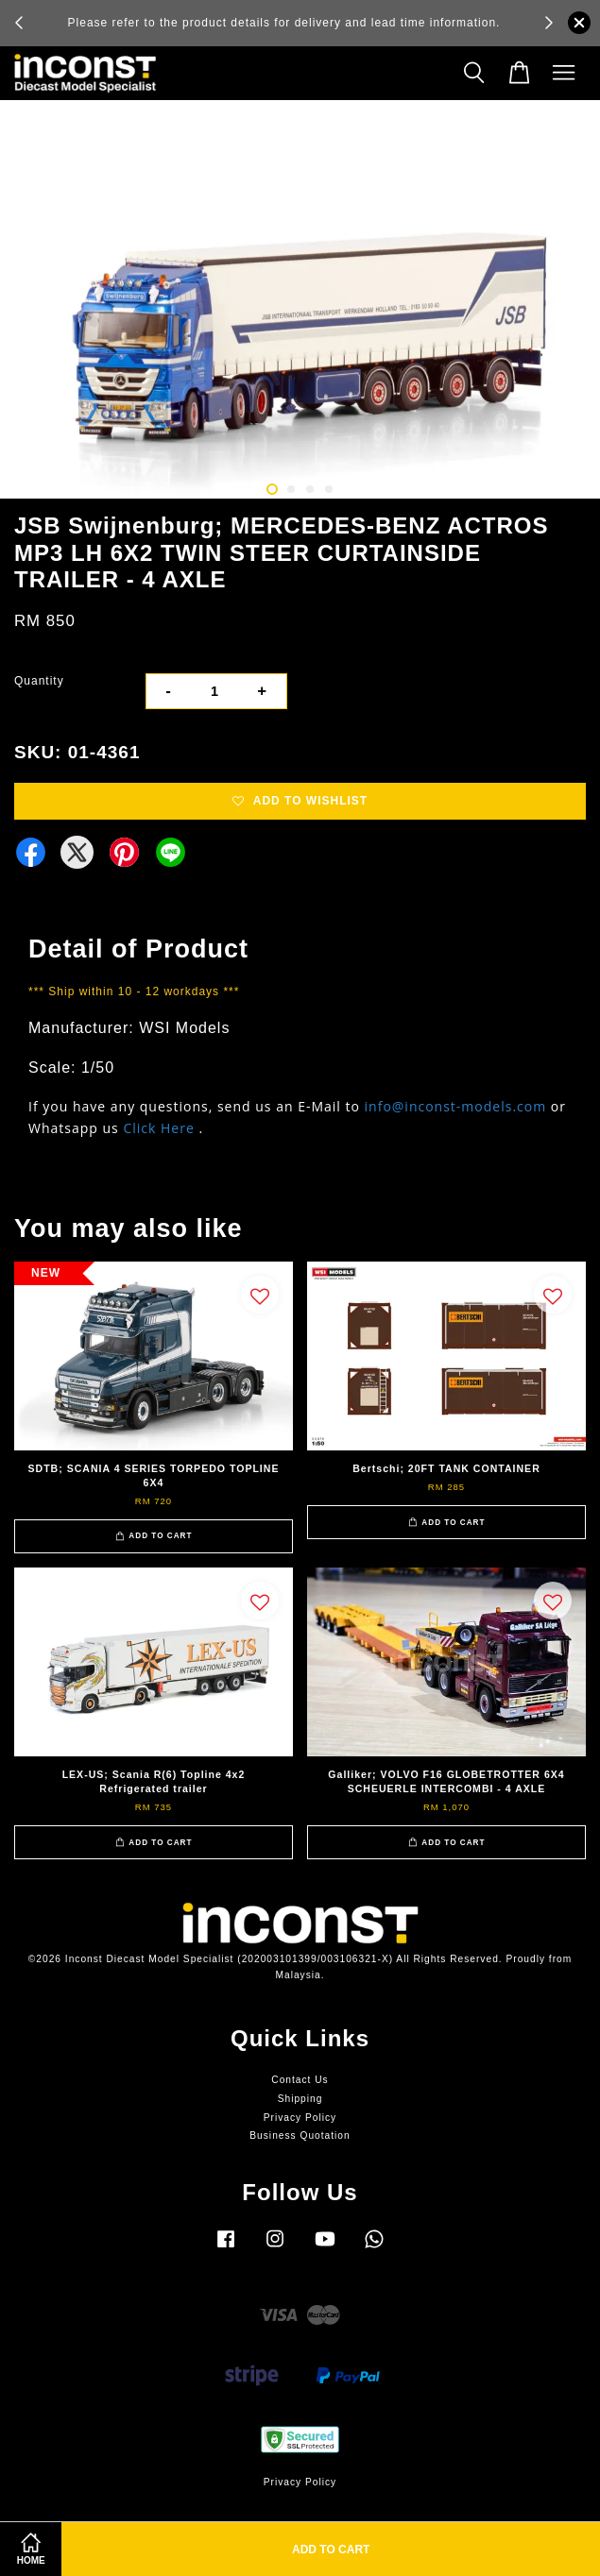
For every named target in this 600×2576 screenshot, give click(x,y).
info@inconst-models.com (456, 1106)
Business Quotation (299, 2135)
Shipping (300, 2098)
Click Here (158, 1128)
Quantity (39, 680)
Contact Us (299, 2080)
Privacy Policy (300, 2117)
